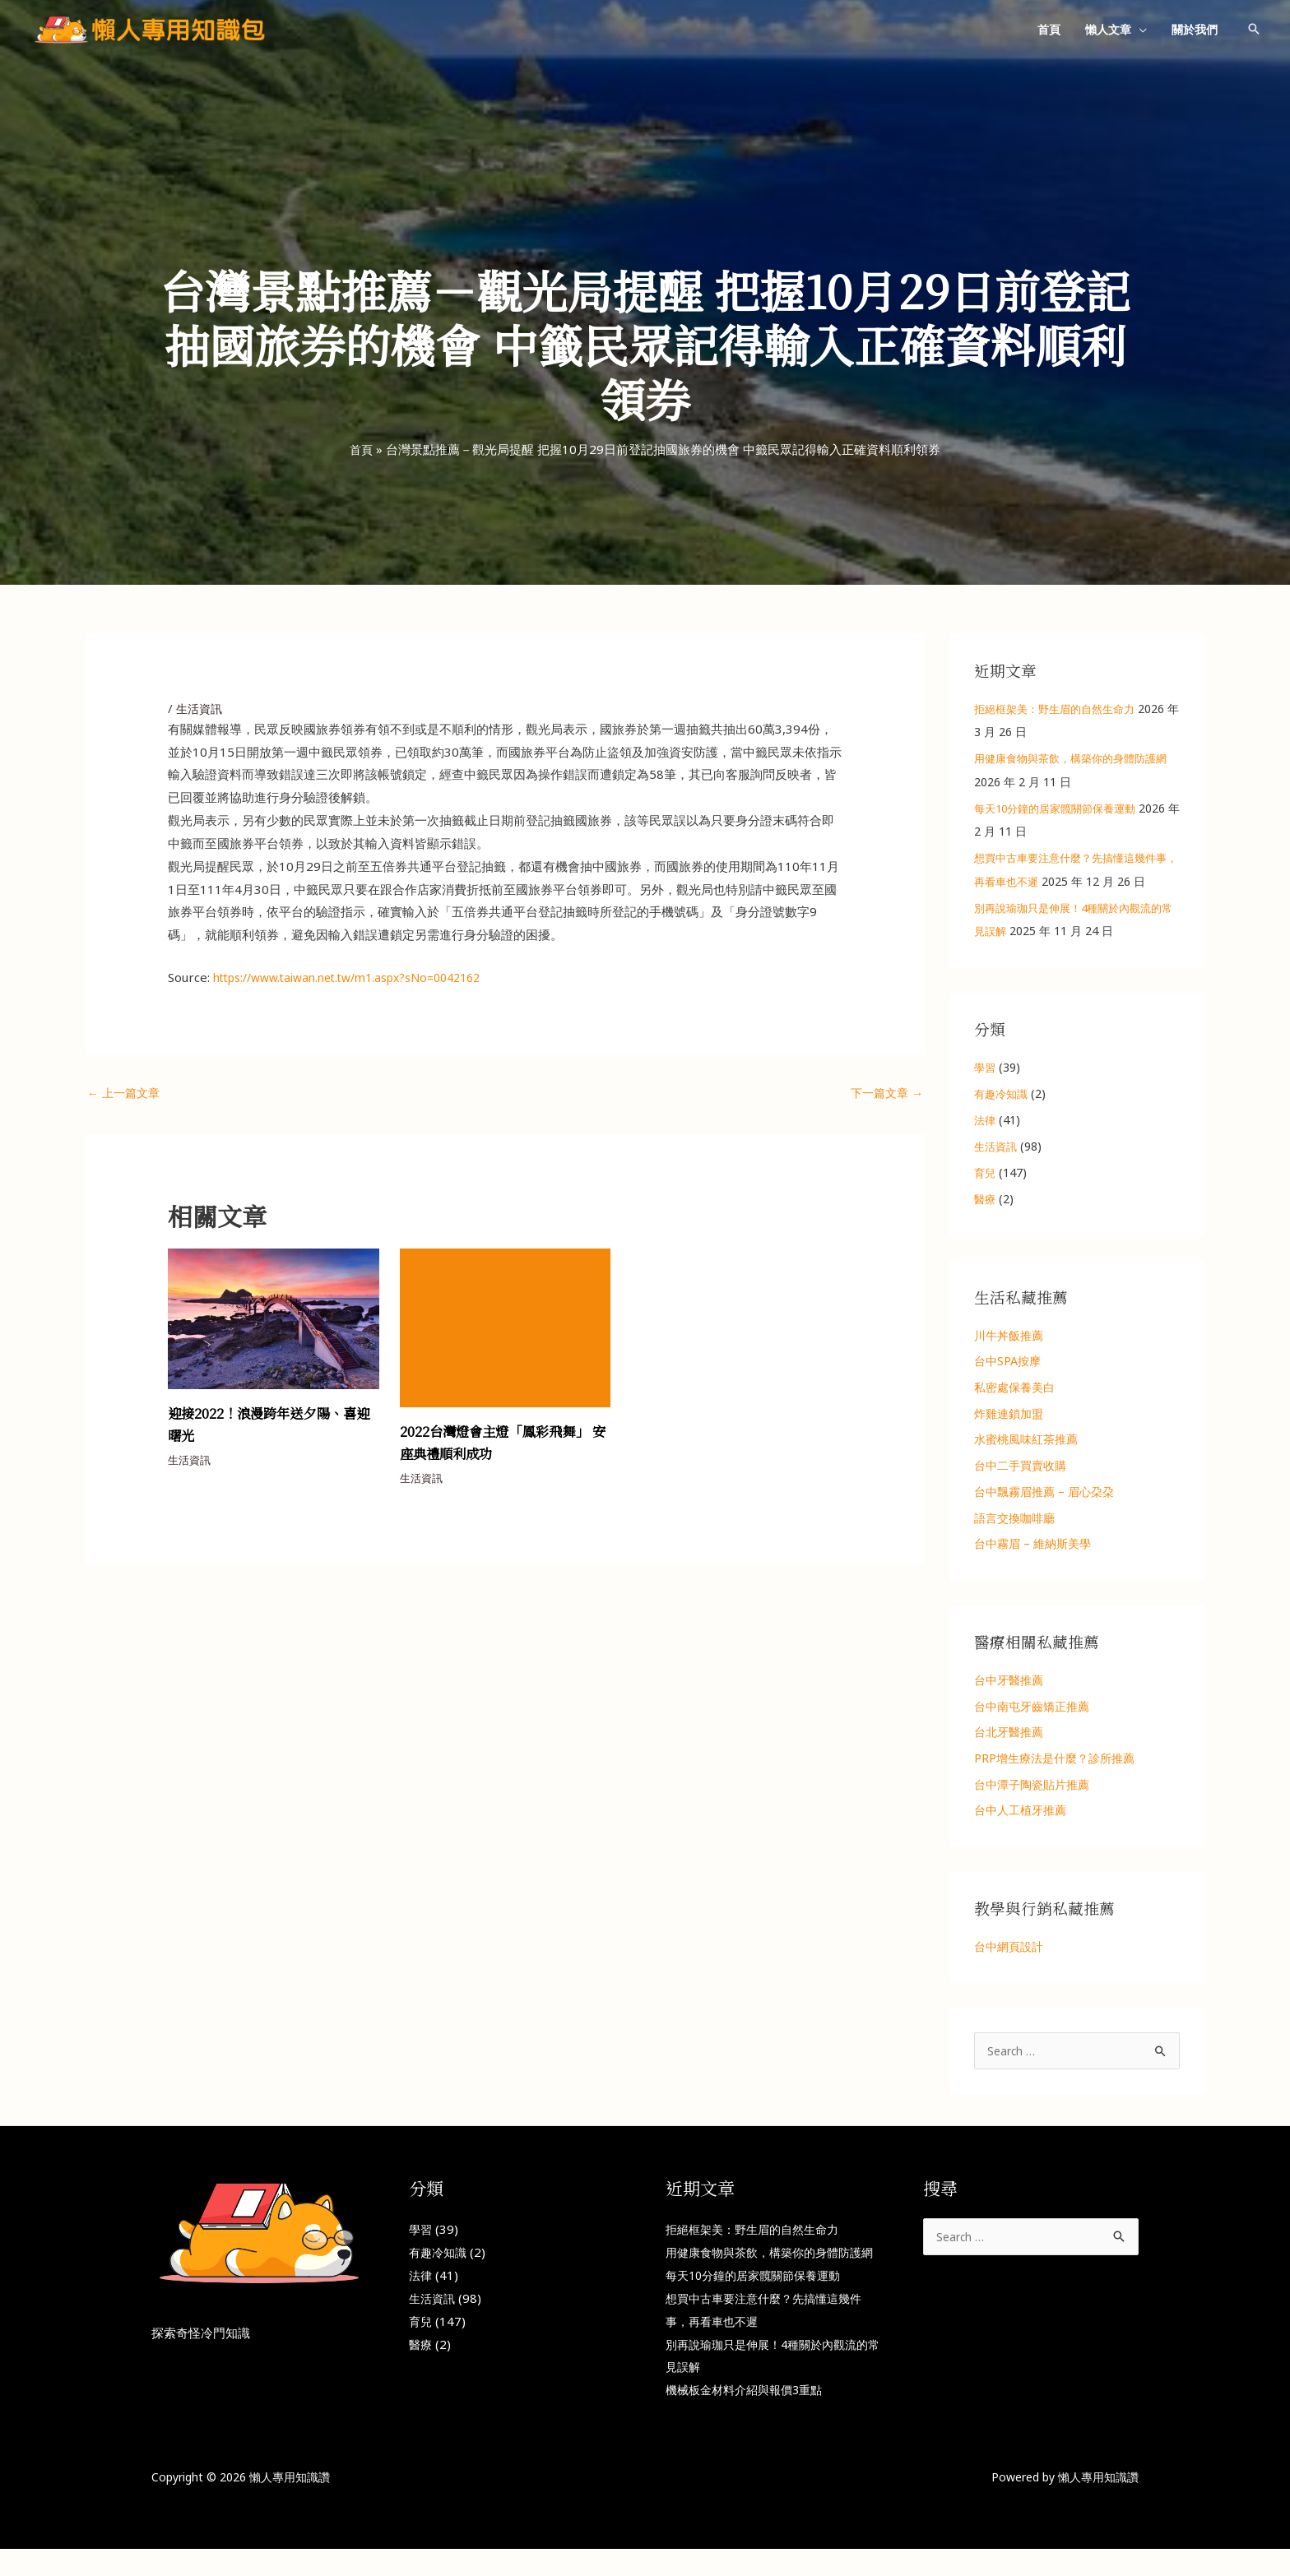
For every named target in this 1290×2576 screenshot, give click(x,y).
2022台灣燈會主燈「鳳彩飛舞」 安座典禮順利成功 (505, 1444)
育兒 (985, 1172)
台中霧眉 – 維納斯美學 (1032, 1546)
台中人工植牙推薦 (1020, 1814)
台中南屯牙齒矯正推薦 (1031, 1708)
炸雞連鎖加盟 (1008, 1414)
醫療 (985, 1199)
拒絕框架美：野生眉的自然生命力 (1060, 708)
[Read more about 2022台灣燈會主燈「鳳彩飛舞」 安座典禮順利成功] (505, 1328)
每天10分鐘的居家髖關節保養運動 (1061, 808)
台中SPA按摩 (1007, 1361)
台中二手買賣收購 (1020, 1467)
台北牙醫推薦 (1008, 1735)
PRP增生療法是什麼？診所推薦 (1054, 1761)
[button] (1139, 29)
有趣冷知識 (1003, 1093)
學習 (985, 1067)
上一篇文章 (126, 1094)
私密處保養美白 (1014, 1388)
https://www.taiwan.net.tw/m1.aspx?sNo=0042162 (360, 977)
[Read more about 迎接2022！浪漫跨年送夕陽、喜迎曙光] (273, 1319)
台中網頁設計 (1008, 1949)
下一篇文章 (884, 1094)
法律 (985, 1120)
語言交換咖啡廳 (1014, 1519)
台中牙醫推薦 (1008, 1681)
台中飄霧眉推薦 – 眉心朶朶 (1044, 1493)
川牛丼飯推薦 (1008, 1335)
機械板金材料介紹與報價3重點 (749, 2416)
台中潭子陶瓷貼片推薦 (1031, 1787)
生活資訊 (200, 708)
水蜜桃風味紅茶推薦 (1026, 1440)
